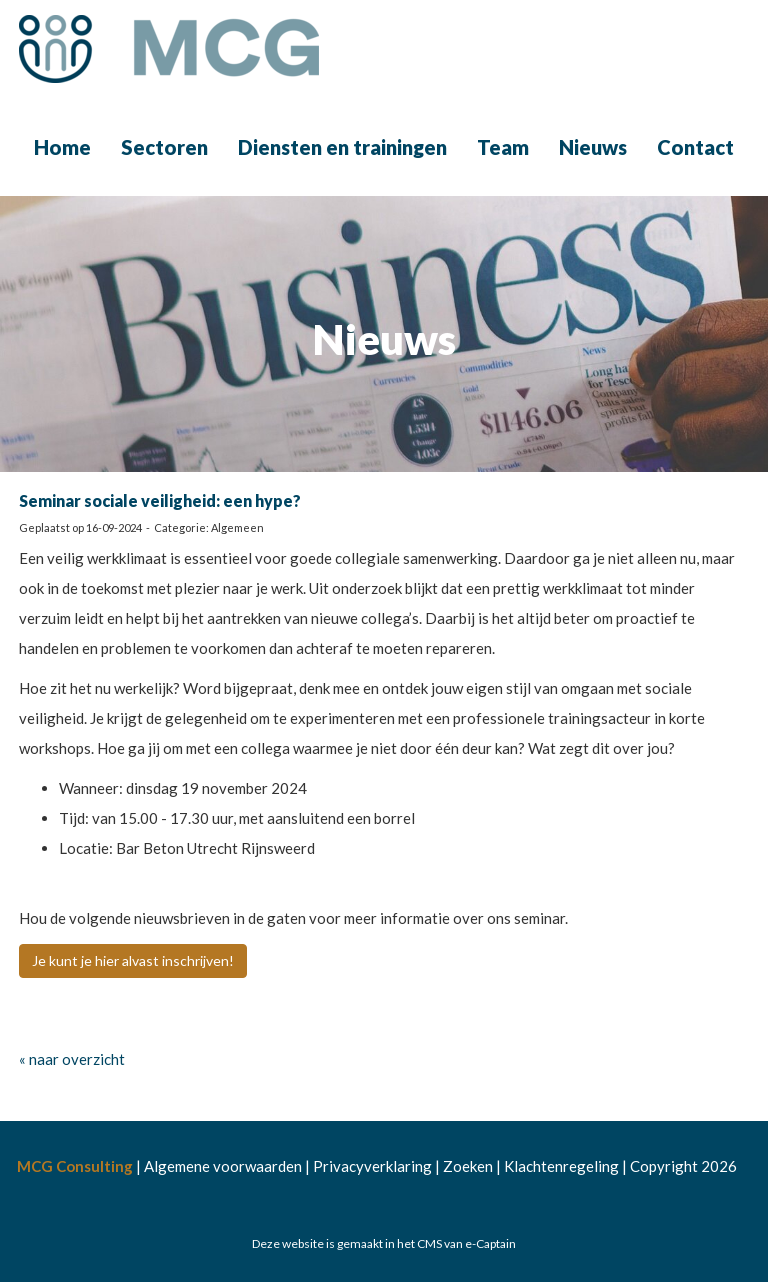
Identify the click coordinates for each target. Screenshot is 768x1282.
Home (62, 147)
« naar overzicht (72, 1059)
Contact (695, 147)
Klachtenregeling (561, 1166)
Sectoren (164, 147)
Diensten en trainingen (342, 147)
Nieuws (593, 147)
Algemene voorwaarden (223, 1166)
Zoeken (468, 1166)
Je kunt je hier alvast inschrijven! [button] (133, 960)
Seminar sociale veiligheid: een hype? (160, 500)
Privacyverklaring (372, 1166)
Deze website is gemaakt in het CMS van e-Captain (384, 1243)
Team (503, 147)
